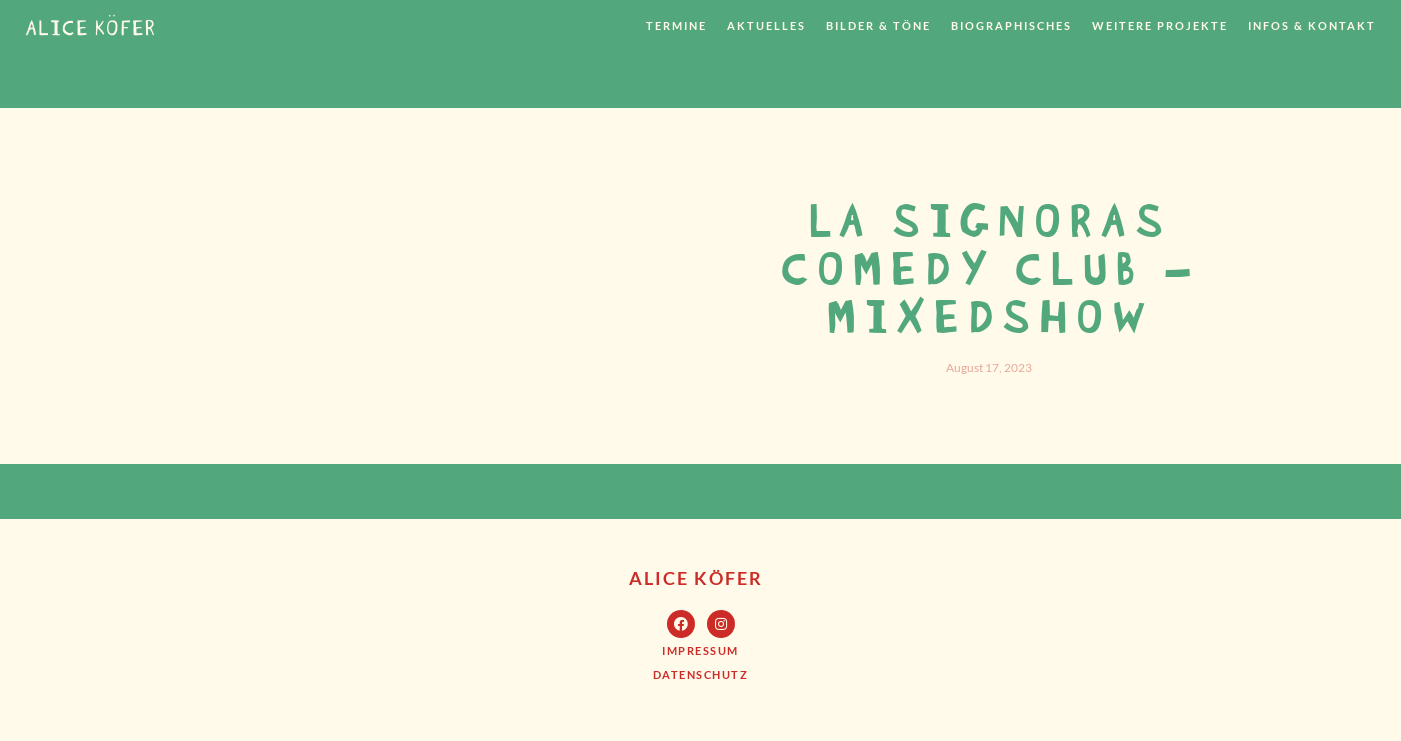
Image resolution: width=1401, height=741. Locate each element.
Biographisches (1011, 25)
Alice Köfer (696, 578)
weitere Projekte (1160, 25)
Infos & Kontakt (1312, 25)
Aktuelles (766, 25)
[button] (700, 650)
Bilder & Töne (878, 25)
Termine (676, 25)
